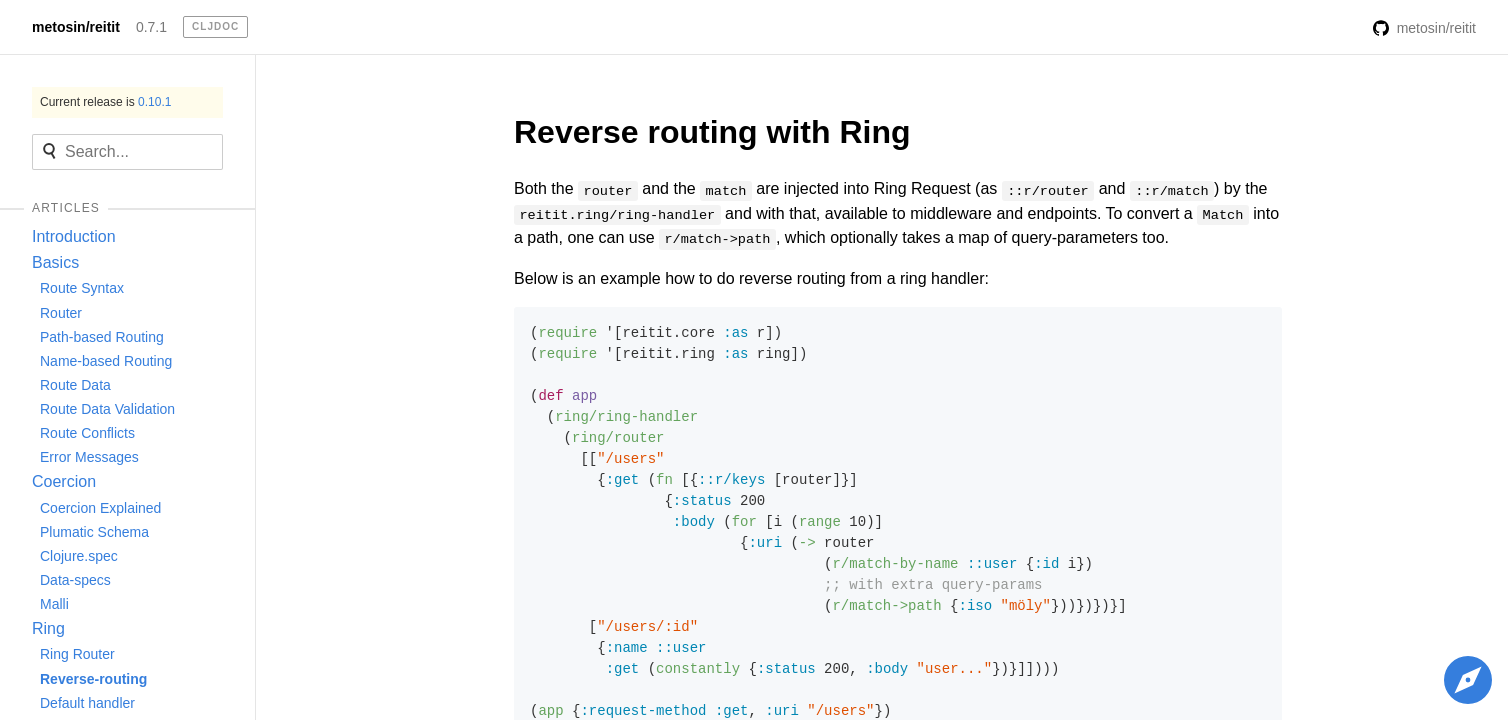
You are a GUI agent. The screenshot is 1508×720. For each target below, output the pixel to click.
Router (61, 313)
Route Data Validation (107, 409)
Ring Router (77, 654)
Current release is (105, 102)
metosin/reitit (76, 27)
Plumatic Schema (94, 532)
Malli (54, 604)
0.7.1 (151, 27)
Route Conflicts (87, 433)
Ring (48, 628)
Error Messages (89, 457)
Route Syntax (82, 288)
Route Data (75, 385)
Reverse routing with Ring (712, 132)
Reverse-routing (93, 679)
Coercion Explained (100, 508)
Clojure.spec (79, 556)
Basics (55, 262)
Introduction (74, 236)
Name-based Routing (106, 361)
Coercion (64, 481)
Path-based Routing (102, 337)
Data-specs (75, 580)
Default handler (87, 703)
